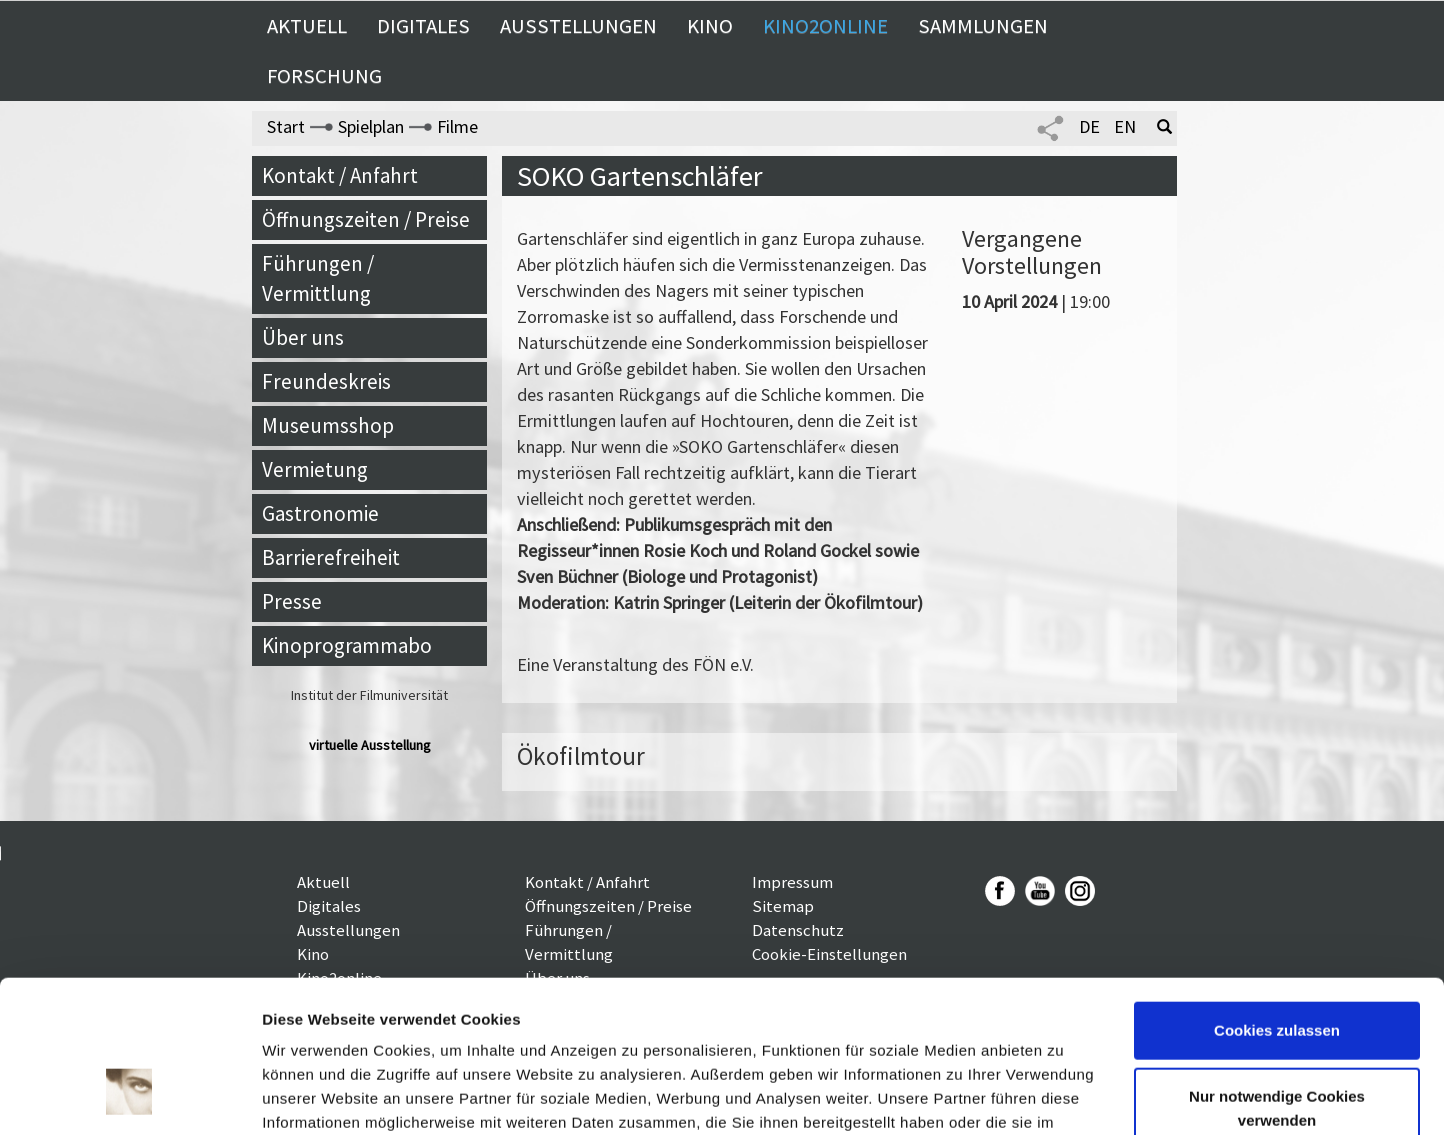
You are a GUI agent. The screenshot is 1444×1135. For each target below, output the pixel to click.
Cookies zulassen (1277, 900)
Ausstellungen (578, 26)
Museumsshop (328, 425)
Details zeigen (312, 1095)
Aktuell (307, 26)
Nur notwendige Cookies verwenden (1277, 977)
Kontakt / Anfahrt (340, 175)
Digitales (423, 26)
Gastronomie (320, 513)
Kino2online (825, 26)
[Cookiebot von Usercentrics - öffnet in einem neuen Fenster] (129, 1096)
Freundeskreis (326, 381)
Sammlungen (983, 26)
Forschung (324, 76)
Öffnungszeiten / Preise (366, 219)
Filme (457, 126)
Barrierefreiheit (331, 557)
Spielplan (371, 126)
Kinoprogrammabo (347, 645)
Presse (292, 601)
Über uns (303, 337)
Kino (710, 26)
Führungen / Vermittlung (318, 278)
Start (286, 126)
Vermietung (315, 469)
